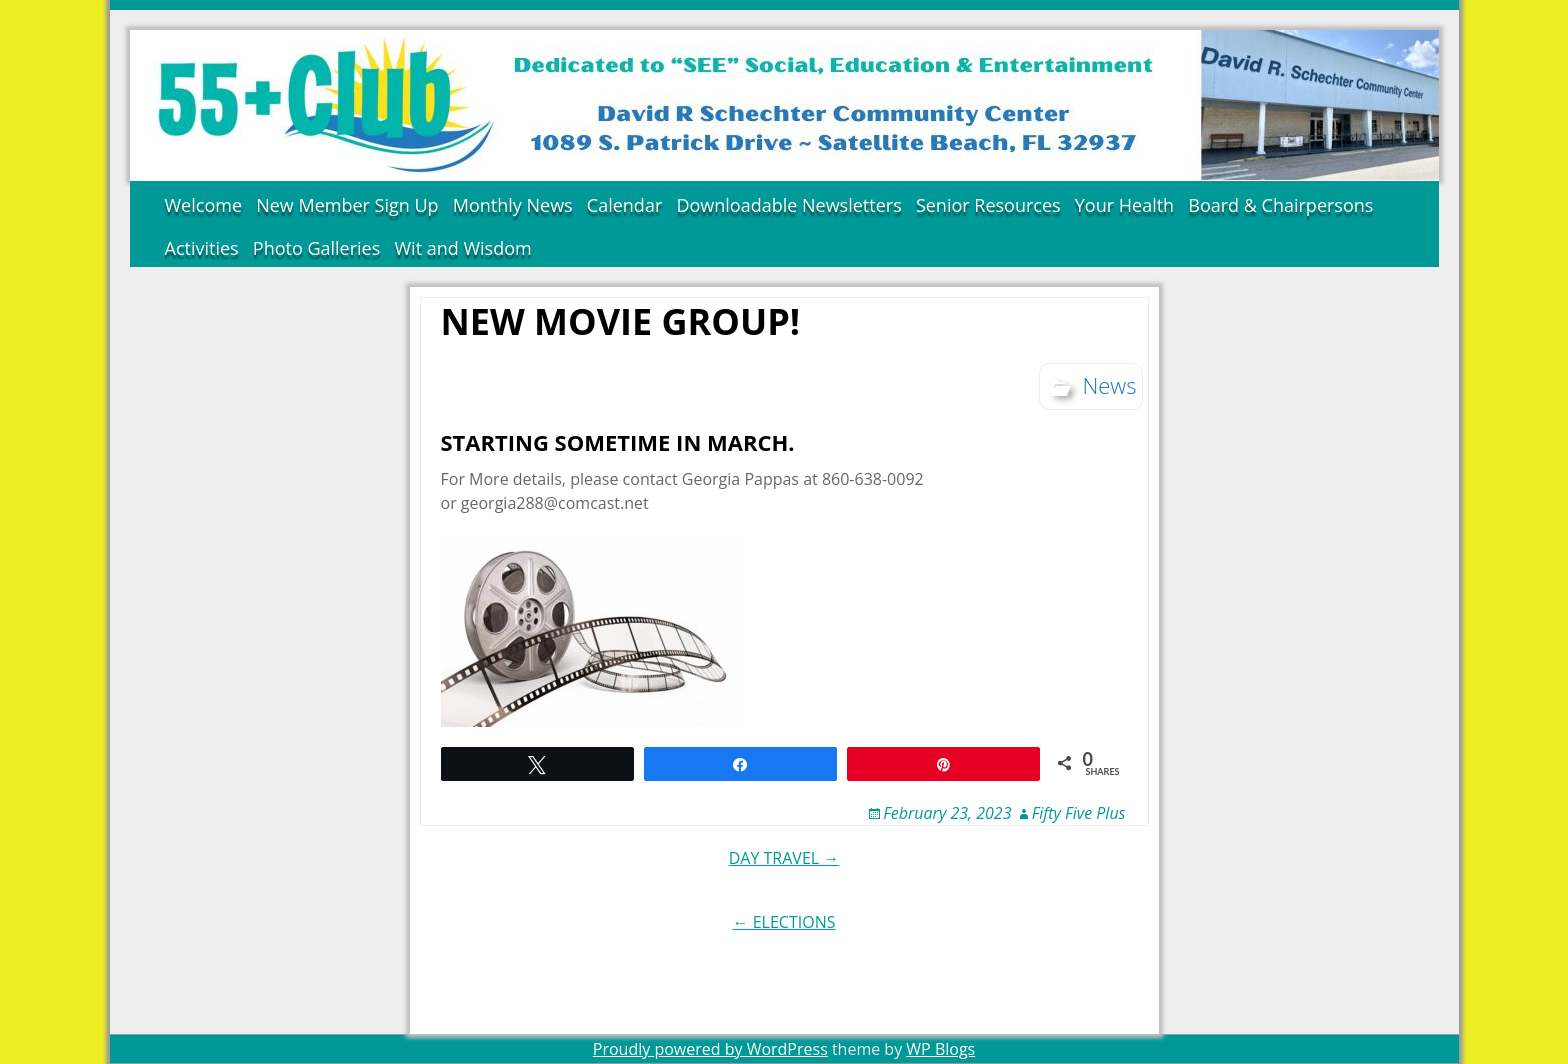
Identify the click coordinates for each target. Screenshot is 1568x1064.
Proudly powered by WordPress (710, 1049)
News (1109, 385)
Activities (202, 248)
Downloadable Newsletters (788, 205)
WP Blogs (940, 1049)
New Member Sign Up (347, 205)
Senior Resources (988, 205)
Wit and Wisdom (462, 248)
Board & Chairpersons (1280, 205)
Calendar (624, 205)
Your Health (1124, 205)
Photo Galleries (317, 248)
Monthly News (513, 205)
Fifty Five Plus (1079, 813)
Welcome (204, 205)
